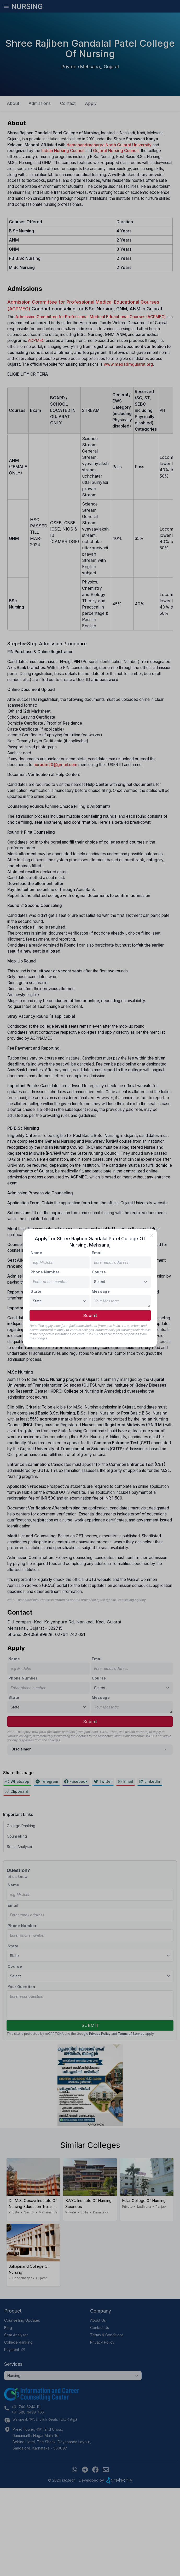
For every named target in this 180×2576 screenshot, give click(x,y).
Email (97, 1252)
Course (99, 1272)
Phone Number (45, 1272)
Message (101, 1291)
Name (36, 1252)
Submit (90, 1315)
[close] (151, 1235)
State (36, 1291)
